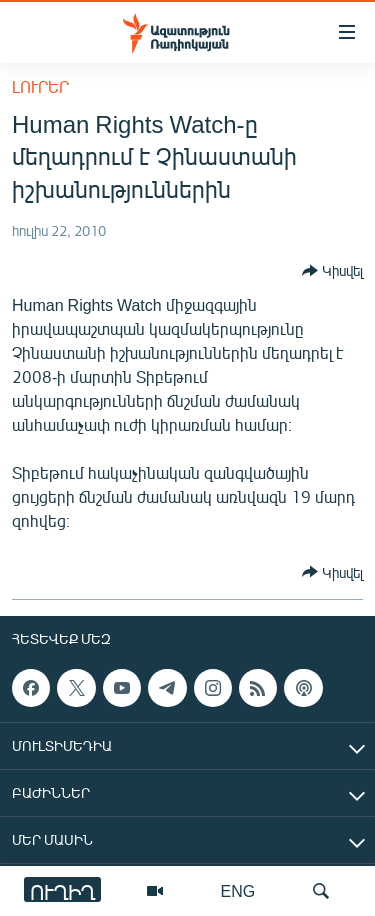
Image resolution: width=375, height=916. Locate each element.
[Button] (332, 271)
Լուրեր (40, 86)
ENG (238, 890)
